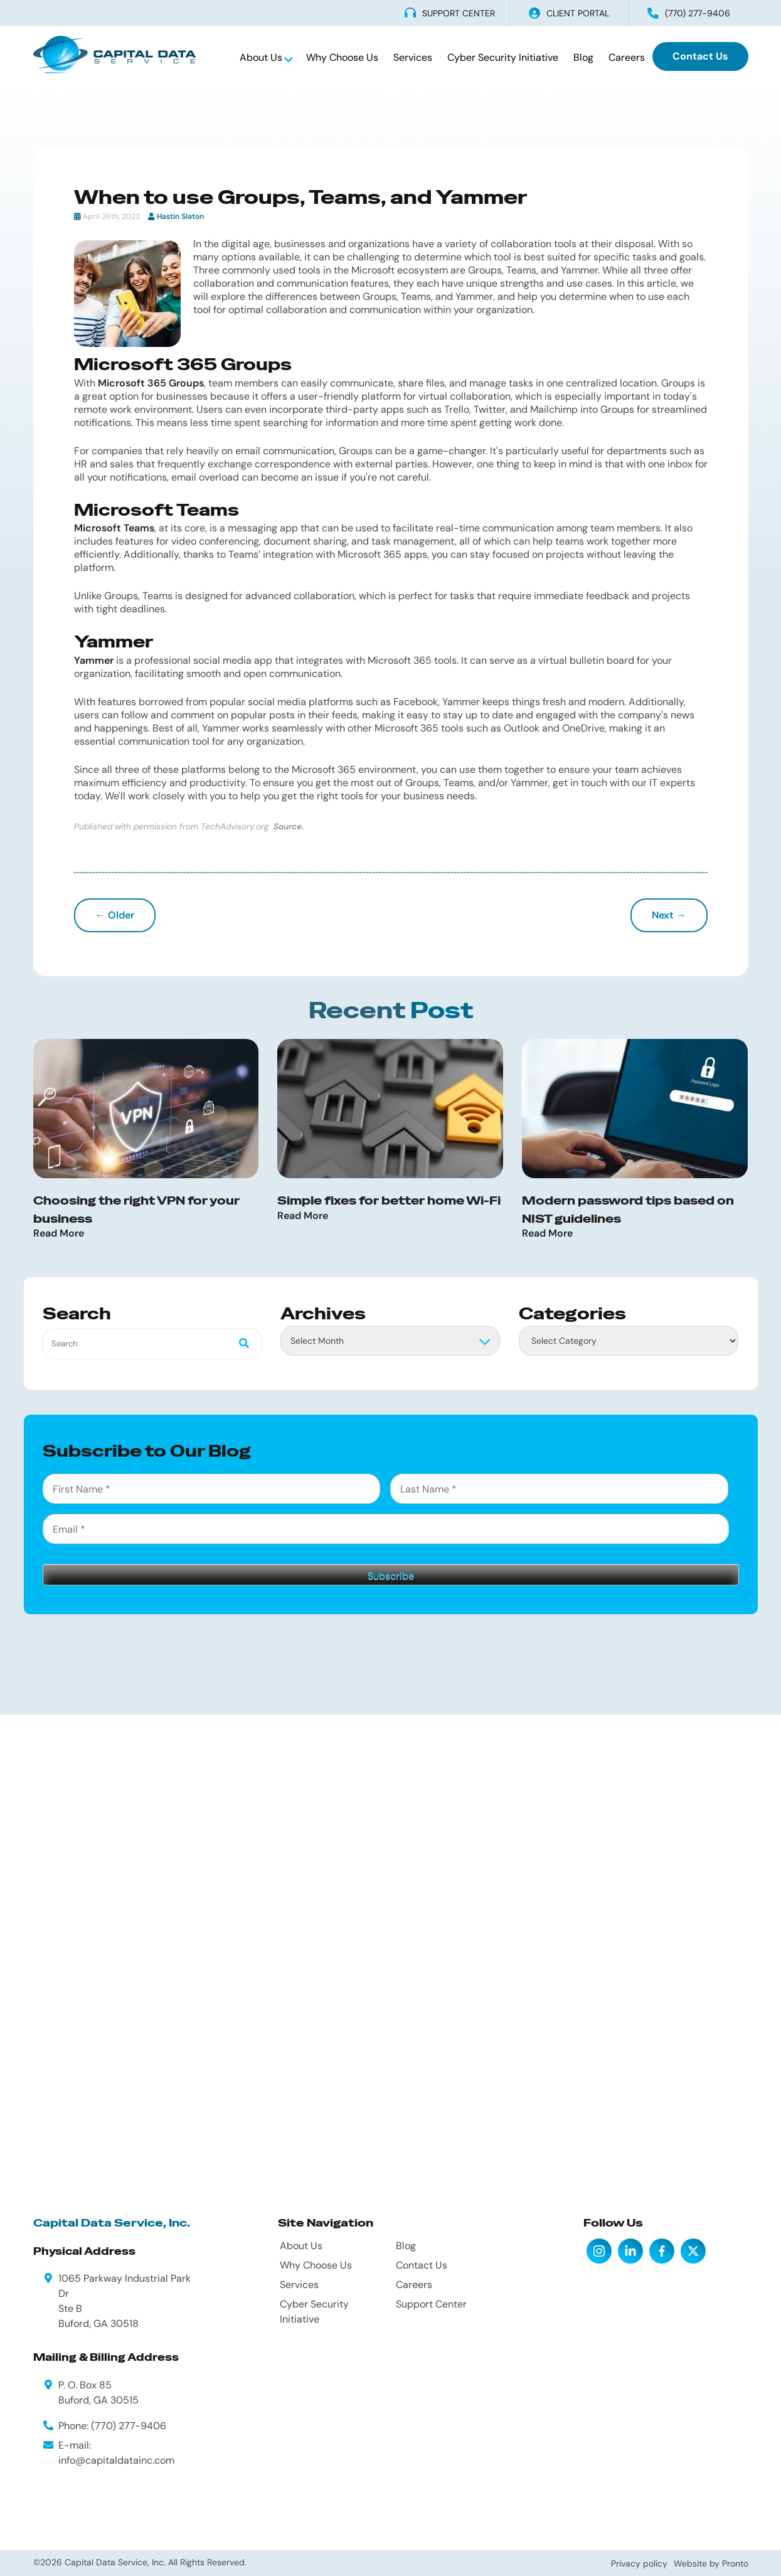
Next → (669, 915)
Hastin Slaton (180, 216)
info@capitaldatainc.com (116, 2460)
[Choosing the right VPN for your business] (146, 1108)
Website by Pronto (711, 2563)
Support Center (431, 2304)
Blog (583, 57)
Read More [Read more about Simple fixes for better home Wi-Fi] (302, 1215)
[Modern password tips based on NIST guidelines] (635, 1108)
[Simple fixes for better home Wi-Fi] (390, 1108)
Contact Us (700, 56)
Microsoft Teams (114, 528)
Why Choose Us (342, 57)
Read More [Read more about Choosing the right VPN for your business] (58, 1233)
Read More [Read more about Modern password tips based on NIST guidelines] (547, 1233)
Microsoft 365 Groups (151, 383)
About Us (262, 57)
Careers (626, 57)
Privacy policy (639, 2563)
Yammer (94, 660)
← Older (114, 915)
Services (412, 57)
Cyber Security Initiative (502, 57)
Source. (289, 826)
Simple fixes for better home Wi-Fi (389, 1200)
